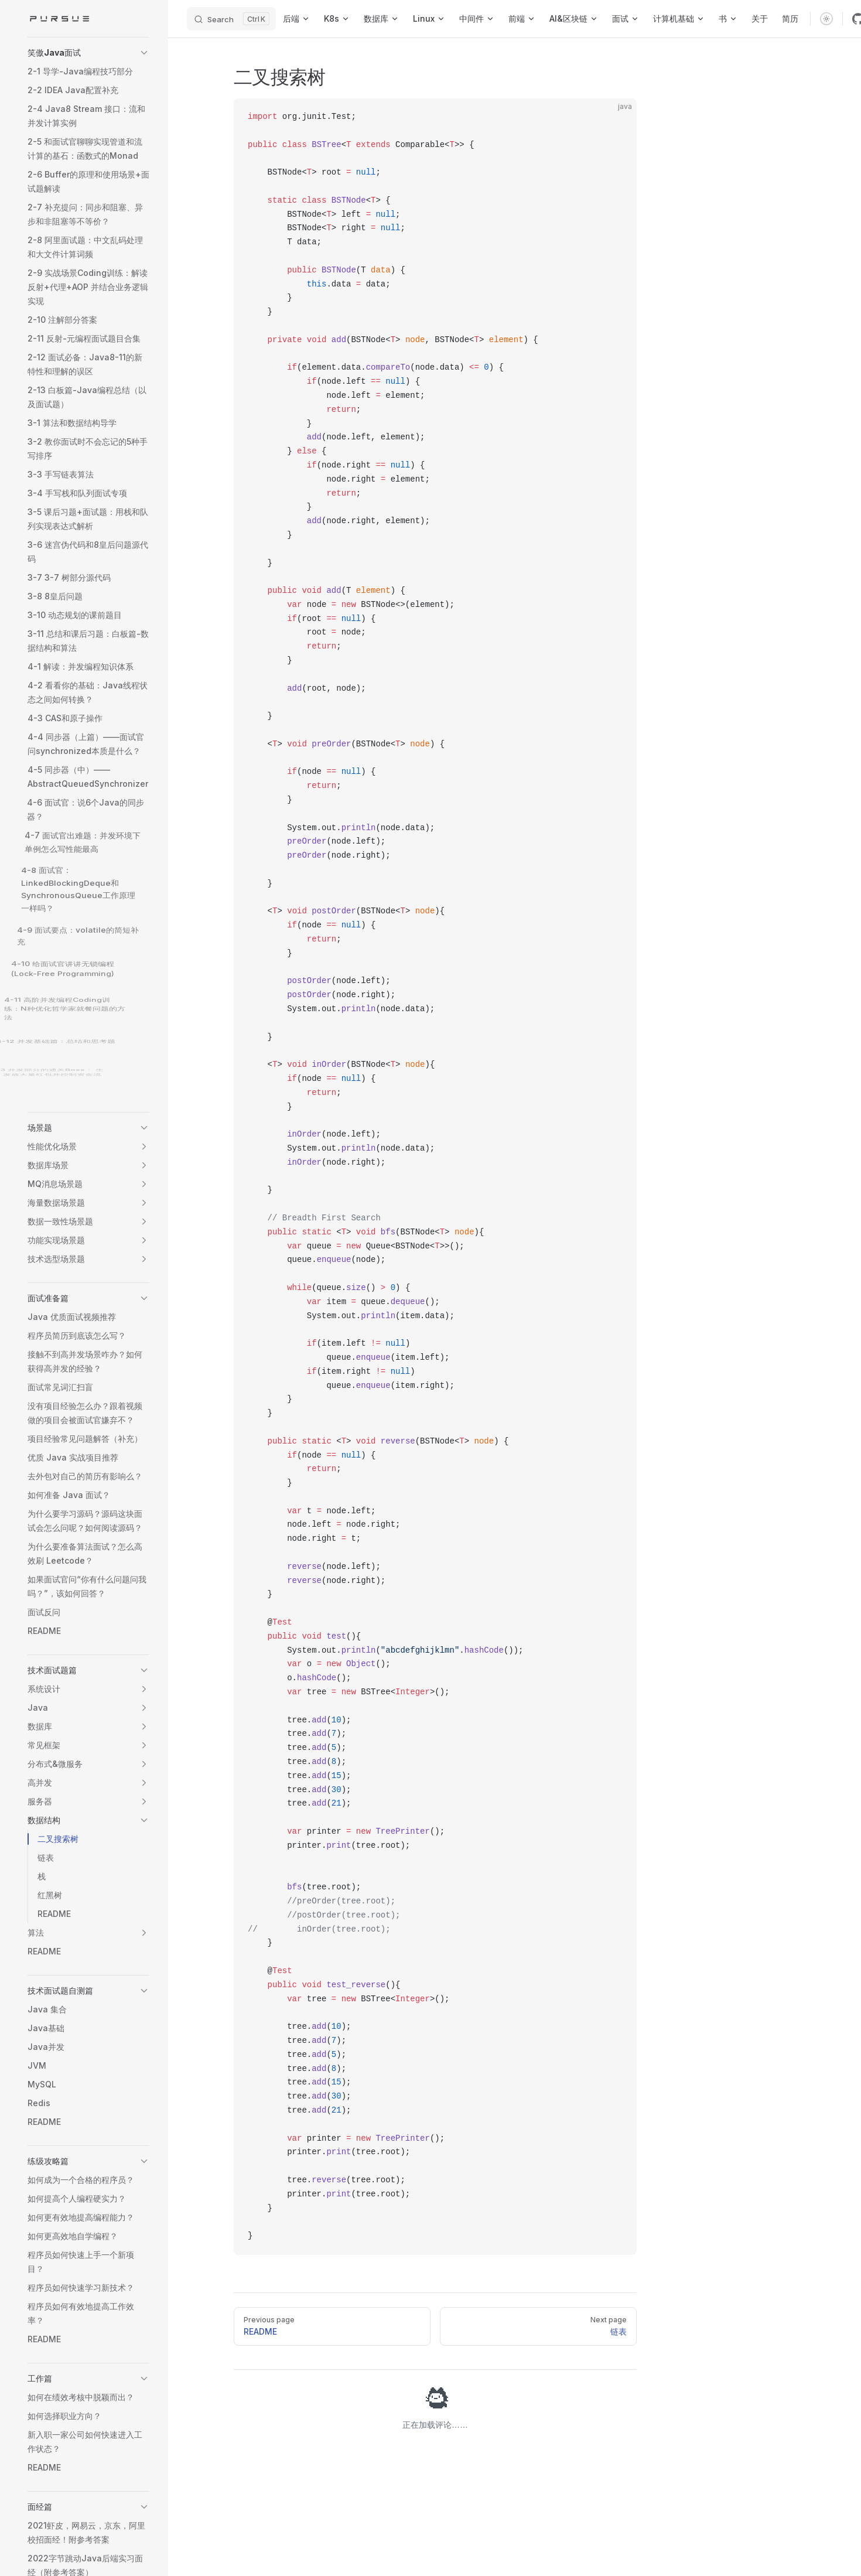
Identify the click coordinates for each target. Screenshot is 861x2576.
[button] (88, 52)
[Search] (231, 18)
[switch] (826, 18)
